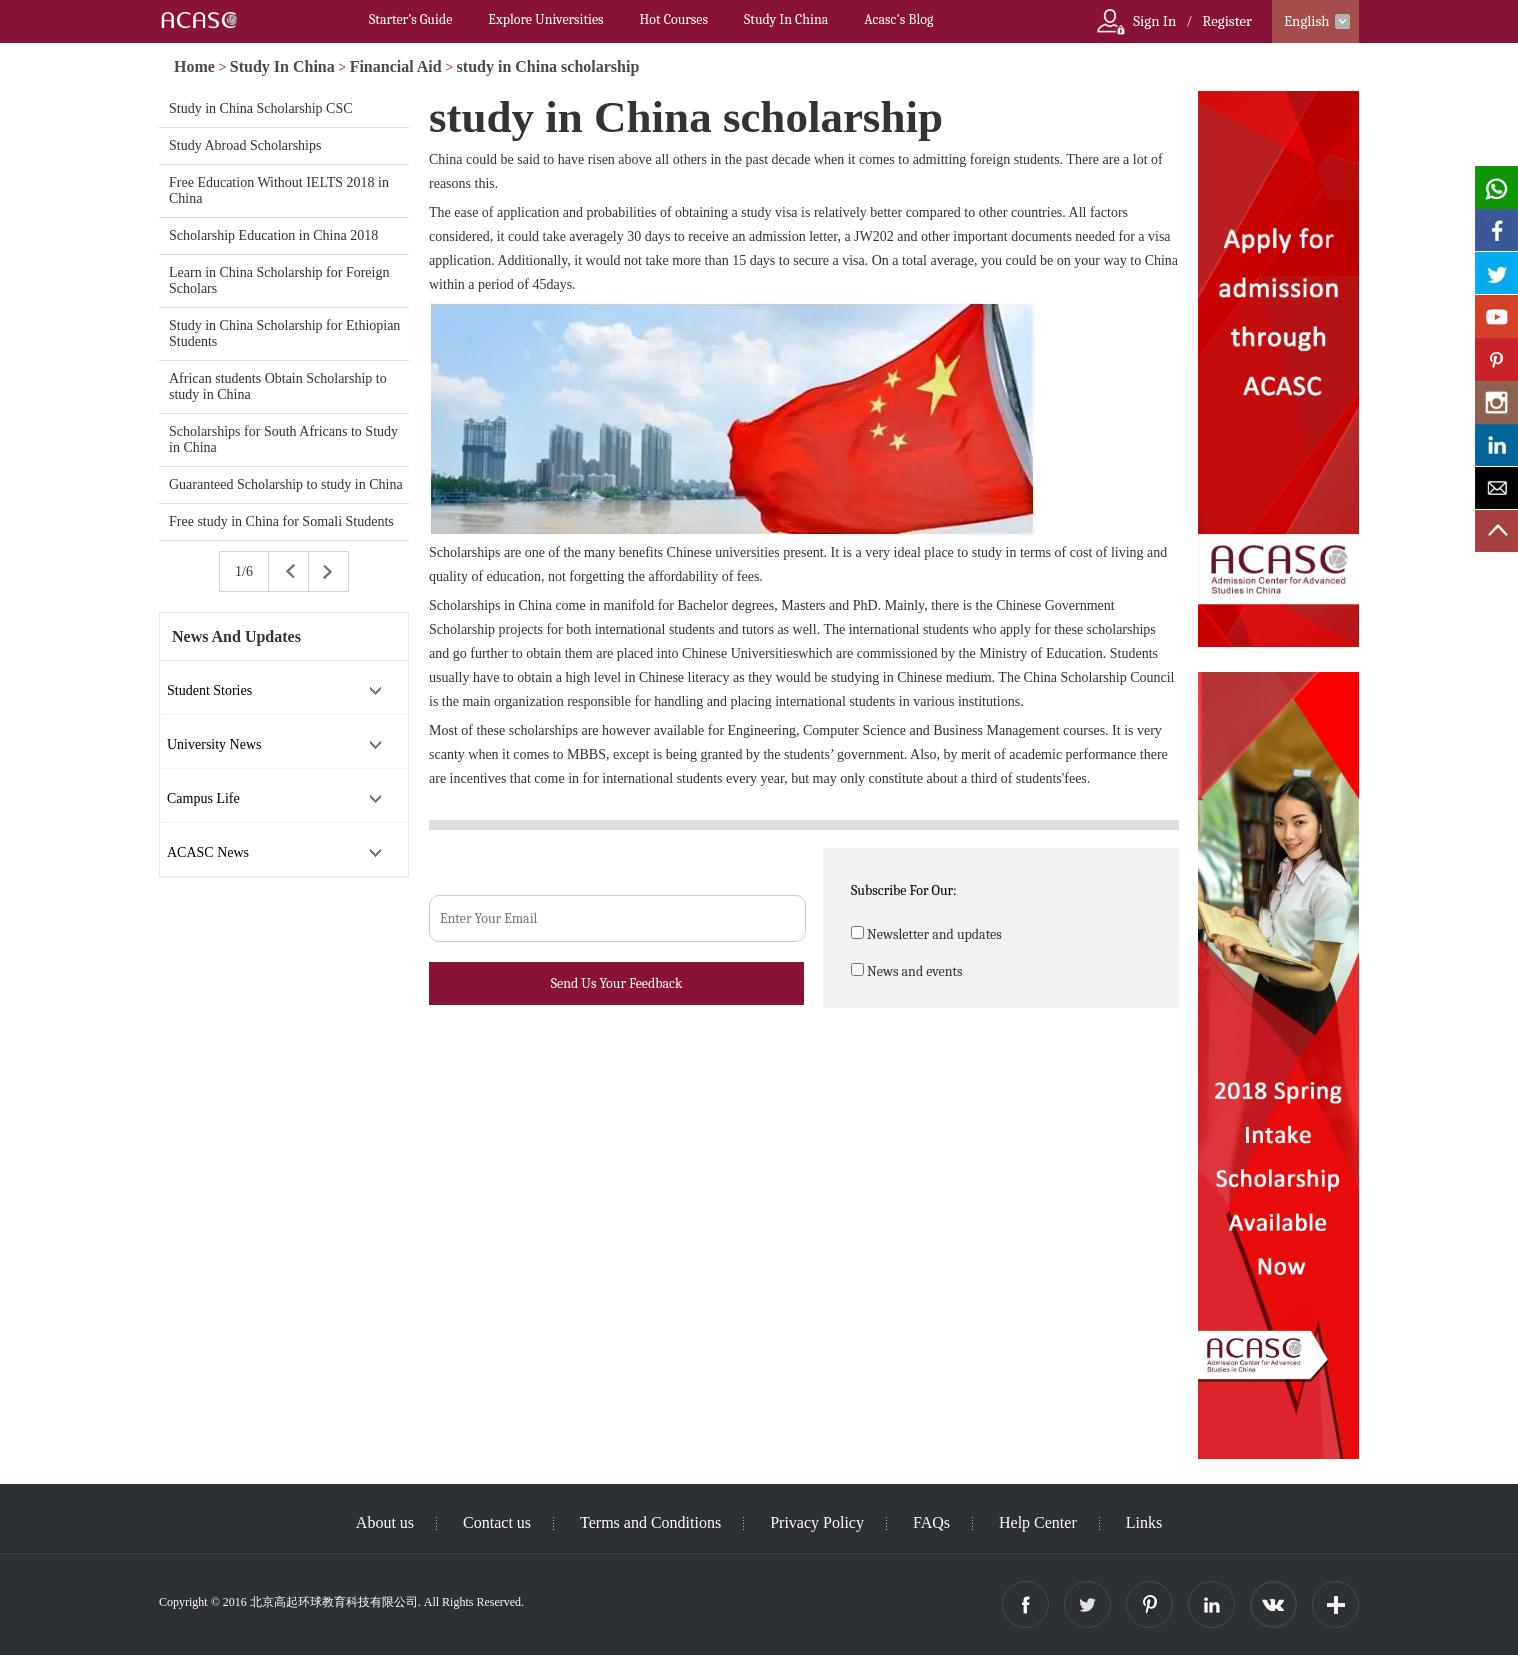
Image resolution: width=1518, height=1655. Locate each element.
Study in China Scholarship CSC (261, 108)
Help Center (1038, 1522)
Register (1227, 21)
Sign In (1154, 21)
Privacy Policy (817, 1522)
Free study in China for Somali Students (281, 521)
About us (385, 1522)
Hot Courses (674, 19)
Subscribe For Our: (904, 890)
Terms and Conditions (650, 1522)
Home (194, 66)
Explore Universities (545, 19)
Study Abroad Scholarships (245, 145)
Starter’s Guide (410, 19)
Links (1144, 1522)
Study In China (786, 19)
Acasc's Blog (898, 19)
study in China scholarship (548, 66)
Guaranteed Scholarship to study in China (286, 484)
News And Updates (236, 636)
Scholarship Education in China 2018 (273, 235)
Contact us (497, 1522)
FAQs (931, 1522)
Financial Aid (396, 66)
